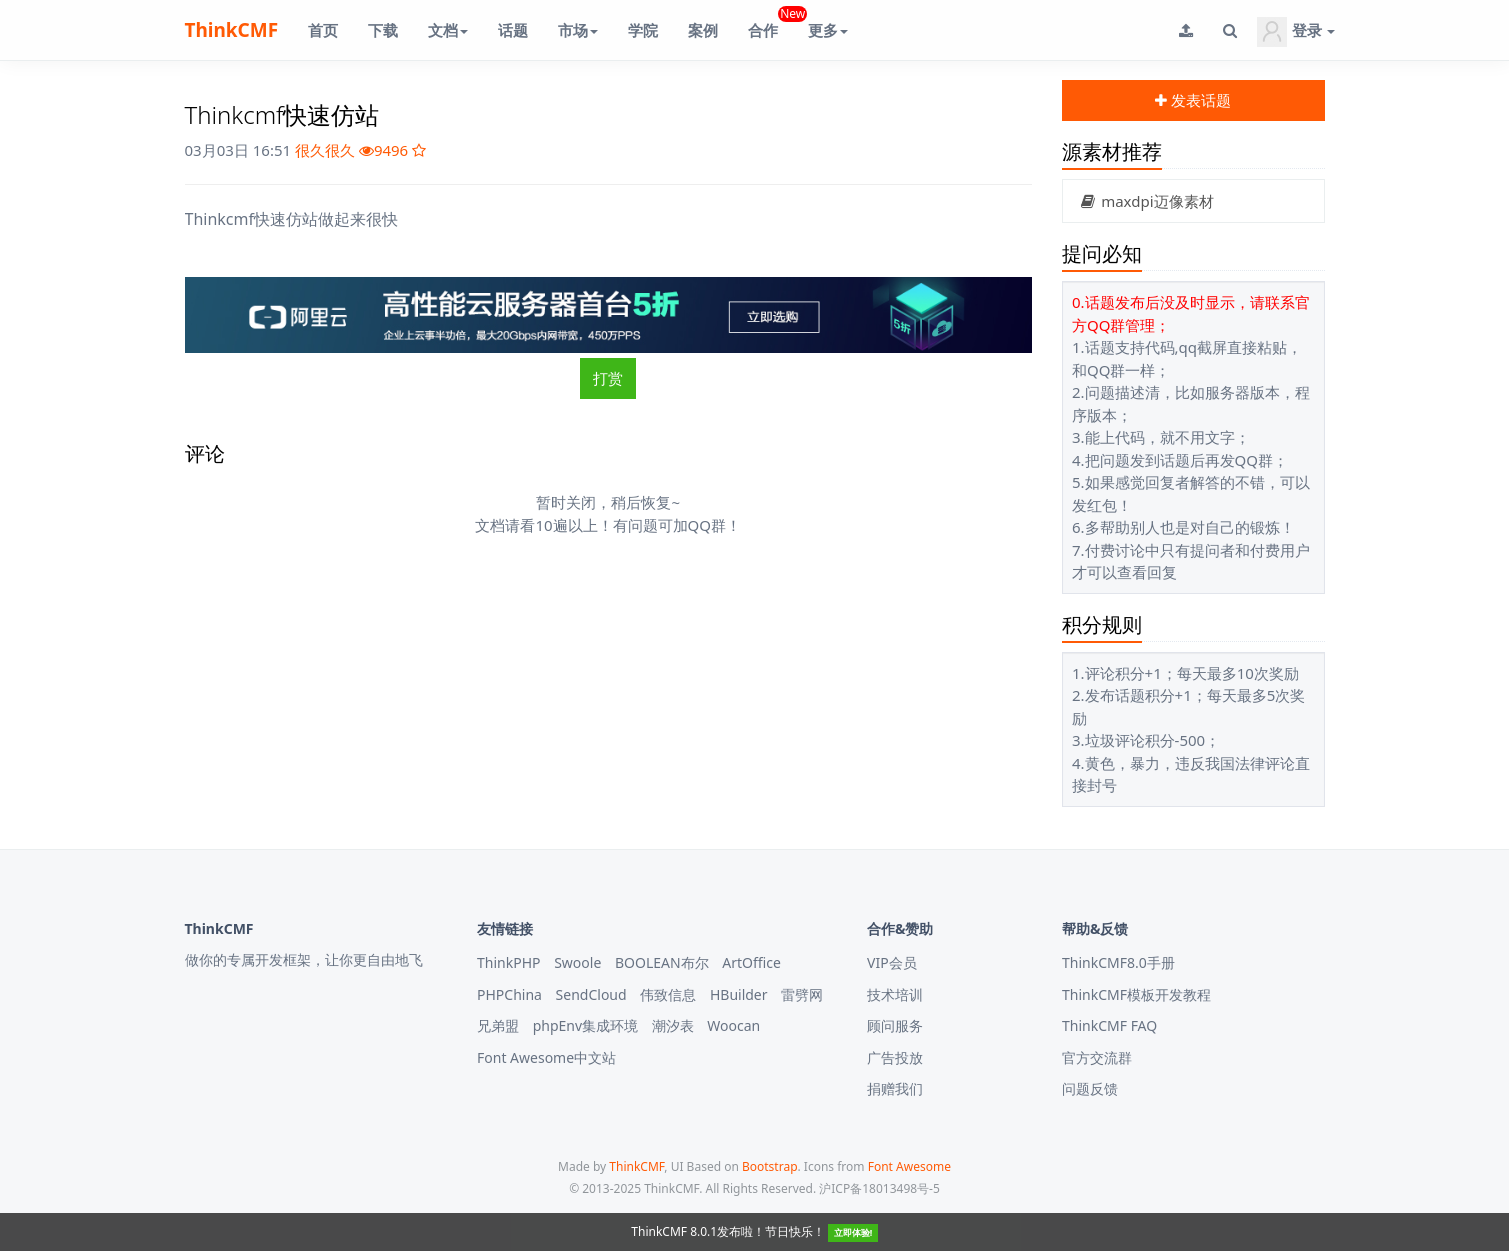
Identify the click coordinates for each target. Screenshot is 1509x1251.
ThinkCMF (232, 30)
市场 (578, 30)
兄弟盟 (498, 1025)
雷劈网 (802, 994)
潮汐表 (673, 1025)
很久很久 (325, 150)
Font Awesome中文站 (546, 1057)
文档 (448, 30)
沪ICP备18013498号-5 (879, 1188)
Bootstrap (770, 1166)
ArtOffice (751, 962)
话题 (513, 30)
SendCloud (591, 994)
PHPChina (509, 994)
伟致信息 (668, 994)
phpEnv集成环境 (585, 1025)
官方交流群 (1097, 1057)
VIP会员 (892, 962)
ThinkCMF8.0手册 (1118, 962)
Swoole (577, 962)
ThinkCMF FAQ (1109, 1025)
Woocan (733, 1025)
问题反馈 (1090, 1088)
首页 (323, 30)
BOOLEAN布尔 (662, 962)
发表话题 (1193, 100)
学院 (643, 30)
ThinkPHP (509, 962)
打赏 (608, 378)
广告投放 (895, 1057)
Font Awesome (909, 1166)
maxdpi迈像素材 (1146, 201)
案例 (703, 30)
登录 (1296, 32)
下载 (383, 30)
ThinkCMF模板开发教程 (1136, 994)
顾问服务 (895, 1025)
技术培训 (895, 994)
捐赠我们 (895, 1088)
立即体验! (853, 1232)
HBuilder (739, 994)
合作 (770, 22)
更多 (828, 30)
